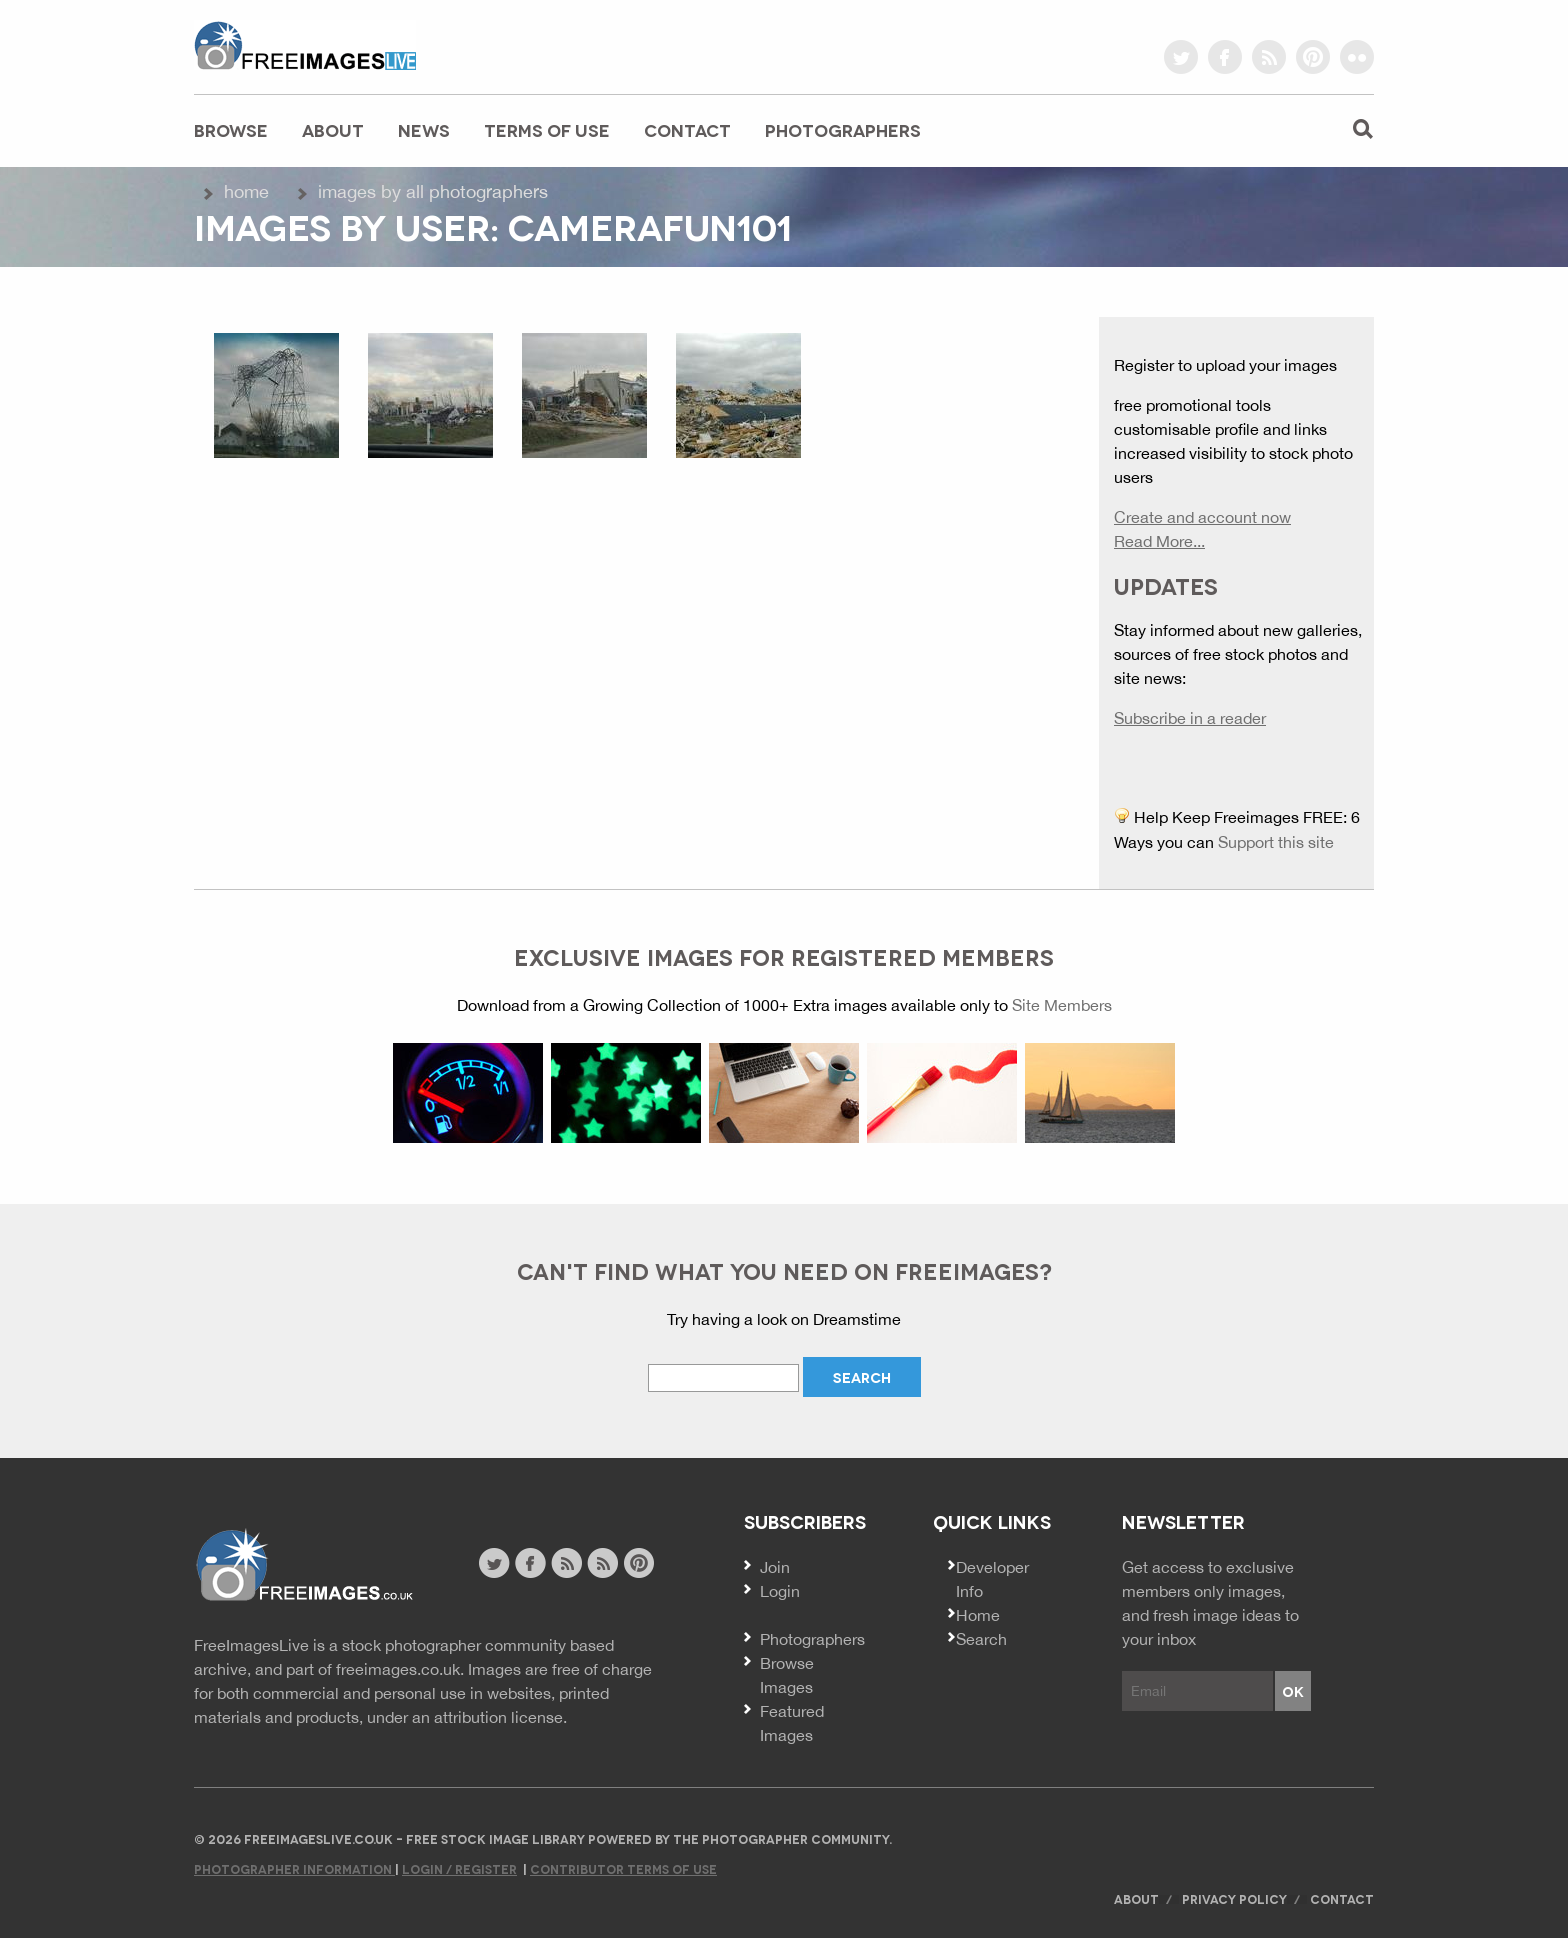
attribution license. (500, 1717)
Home (246, 191)
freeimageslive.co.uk (305, 45)
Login (780, 1591)
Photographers (843, 129)
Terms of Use (547, 129)
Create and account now (1202, 517)
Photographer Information (294, 1868)
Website (303, 1565)
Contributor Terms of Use (623, 1868)
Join (775, 1567)
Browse (231, 129)
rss (1269, 57)
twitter (1181, 57)
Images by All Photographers (433, 191)
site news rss (566, 1563)
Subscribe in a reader (1190, 718)
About (333, 129)
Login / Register (459, 1868)
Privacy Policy (1234, 1898)
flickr (1357, 57)
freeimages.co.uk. (400, 1669)
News (424, 129)
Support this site (1276, 842)
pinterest (1313, 57)
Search (981, 1639)
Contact (687, 129)
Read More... (1159, 541)
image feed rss (602, 1563)
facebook (1225, 57)
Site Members (1062, 1005)
